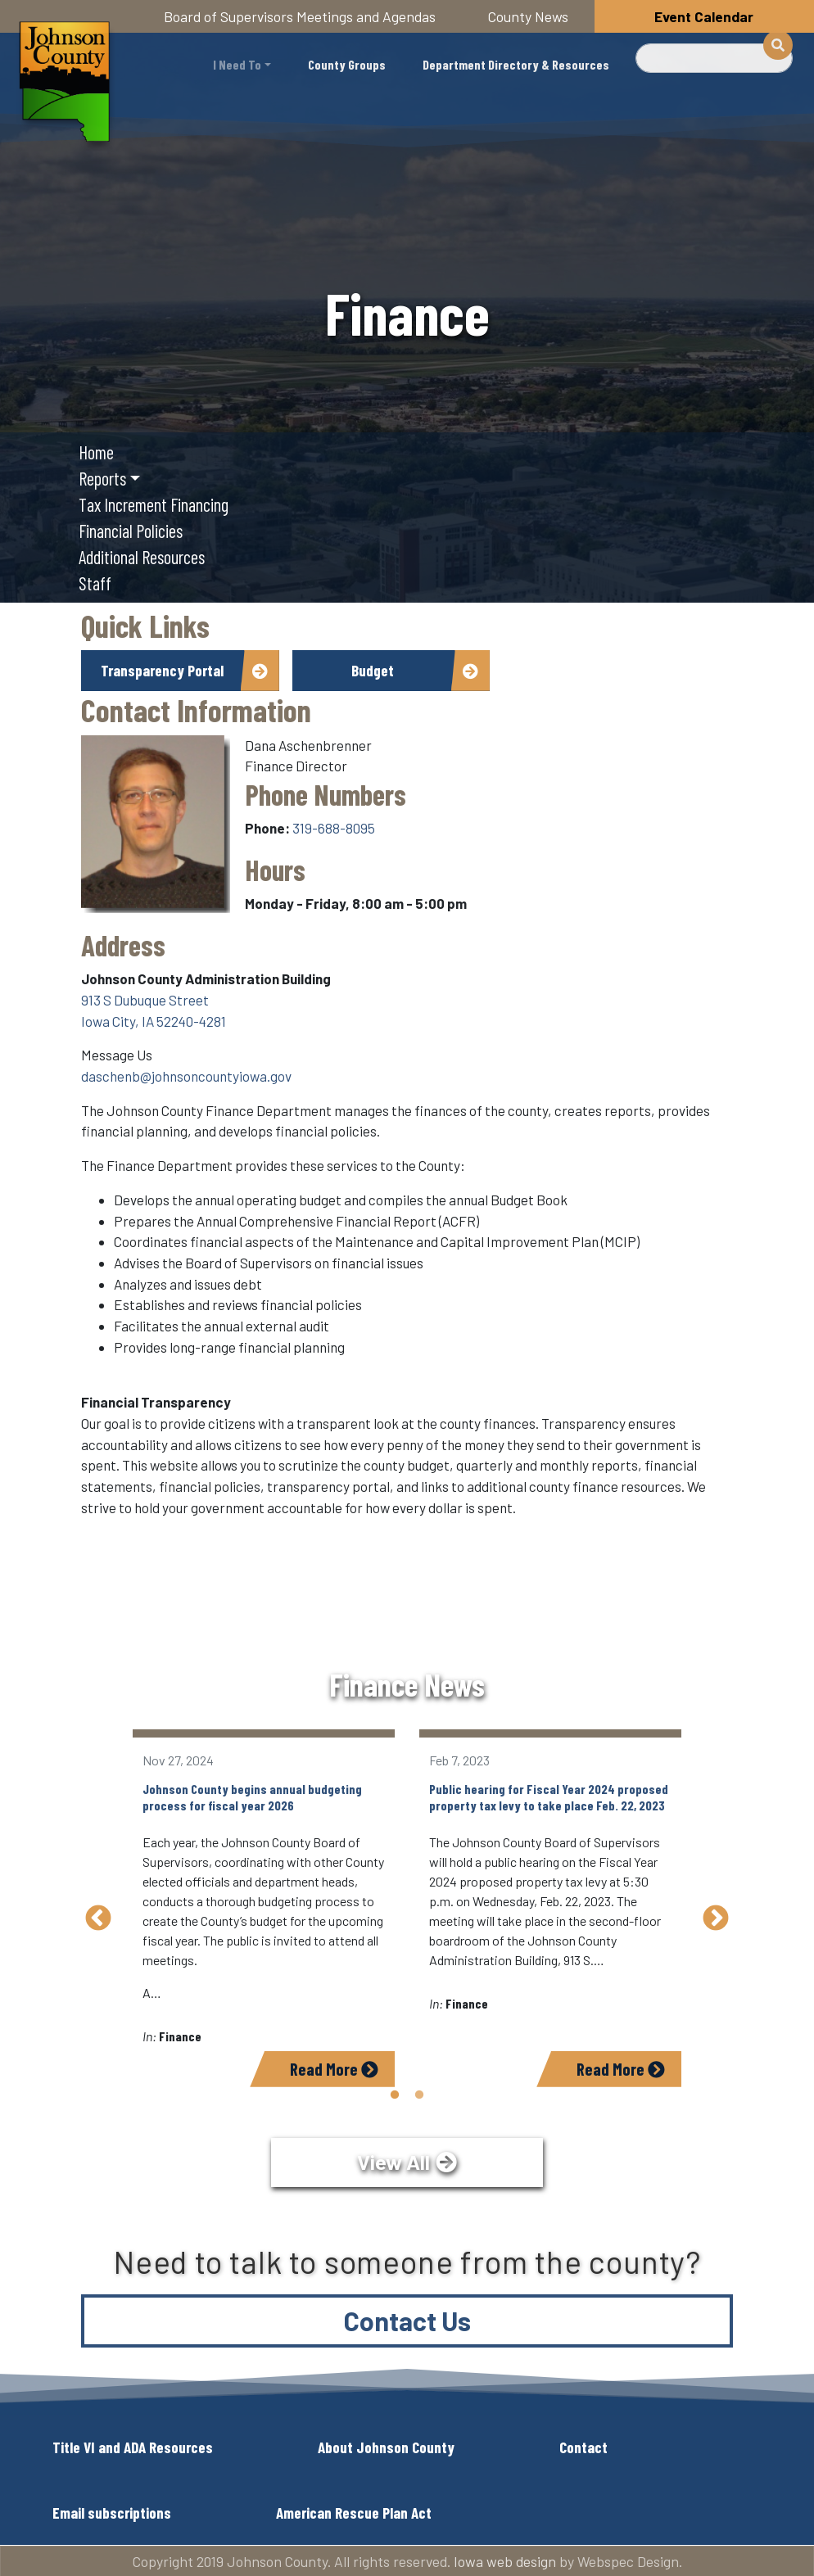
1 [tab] (395, 2095)
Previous (98, 1919)
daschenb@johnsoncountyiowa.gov (186, 1076)
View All (393, 2161)
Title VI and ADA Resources (132, 2446)
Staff (95, 583)
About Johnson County (386, 2446)
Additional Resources (142, 556)
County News (528, 16)
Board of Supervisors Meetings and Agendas (300, 16)
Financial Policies (131, 530)
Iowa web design (505, 2560)
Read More (334, 2069)
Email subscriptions (111, 2511)
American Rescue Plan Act (354, 2511)
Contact (583, 2446)
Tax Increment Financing (153, 504)
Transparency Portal (162, 670)
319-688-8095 (333, 828)
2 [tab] (419, 2095)
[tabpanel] (264, 1908)
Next (716, 1919)
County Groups (347, 64)
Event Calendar (703, 16)
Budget (372, 670)
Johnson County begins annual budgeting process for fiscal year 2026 (252, 1797)
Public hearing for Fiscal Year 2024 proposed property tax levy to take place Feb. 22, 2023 (548, 1797)
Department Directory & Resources (516, 64)
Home (96, 452)
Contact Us (407, 2319)
